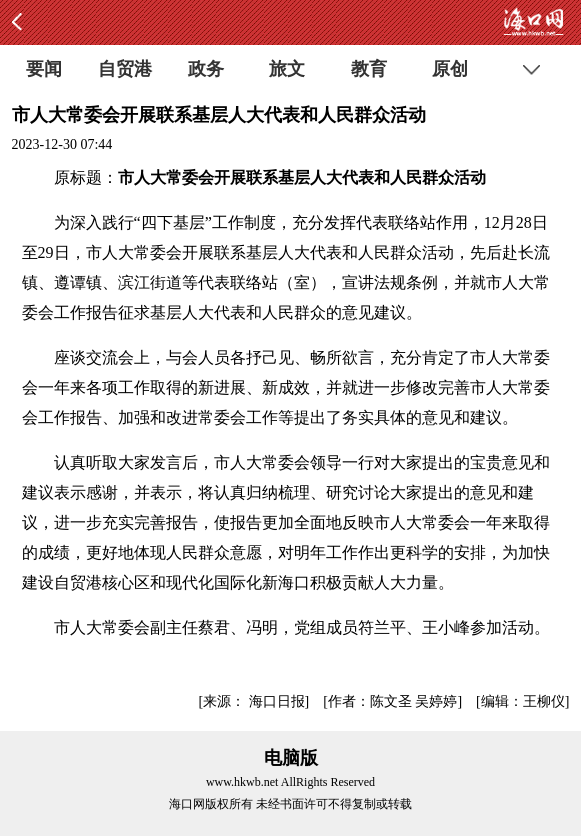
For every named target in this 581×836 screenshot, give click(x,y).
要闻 (44, 69)
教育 (369, 69)
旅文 (287, 69)
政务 (206, 69)
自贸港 (125, 69)
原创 (450, 69)
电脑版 (291, 758)
